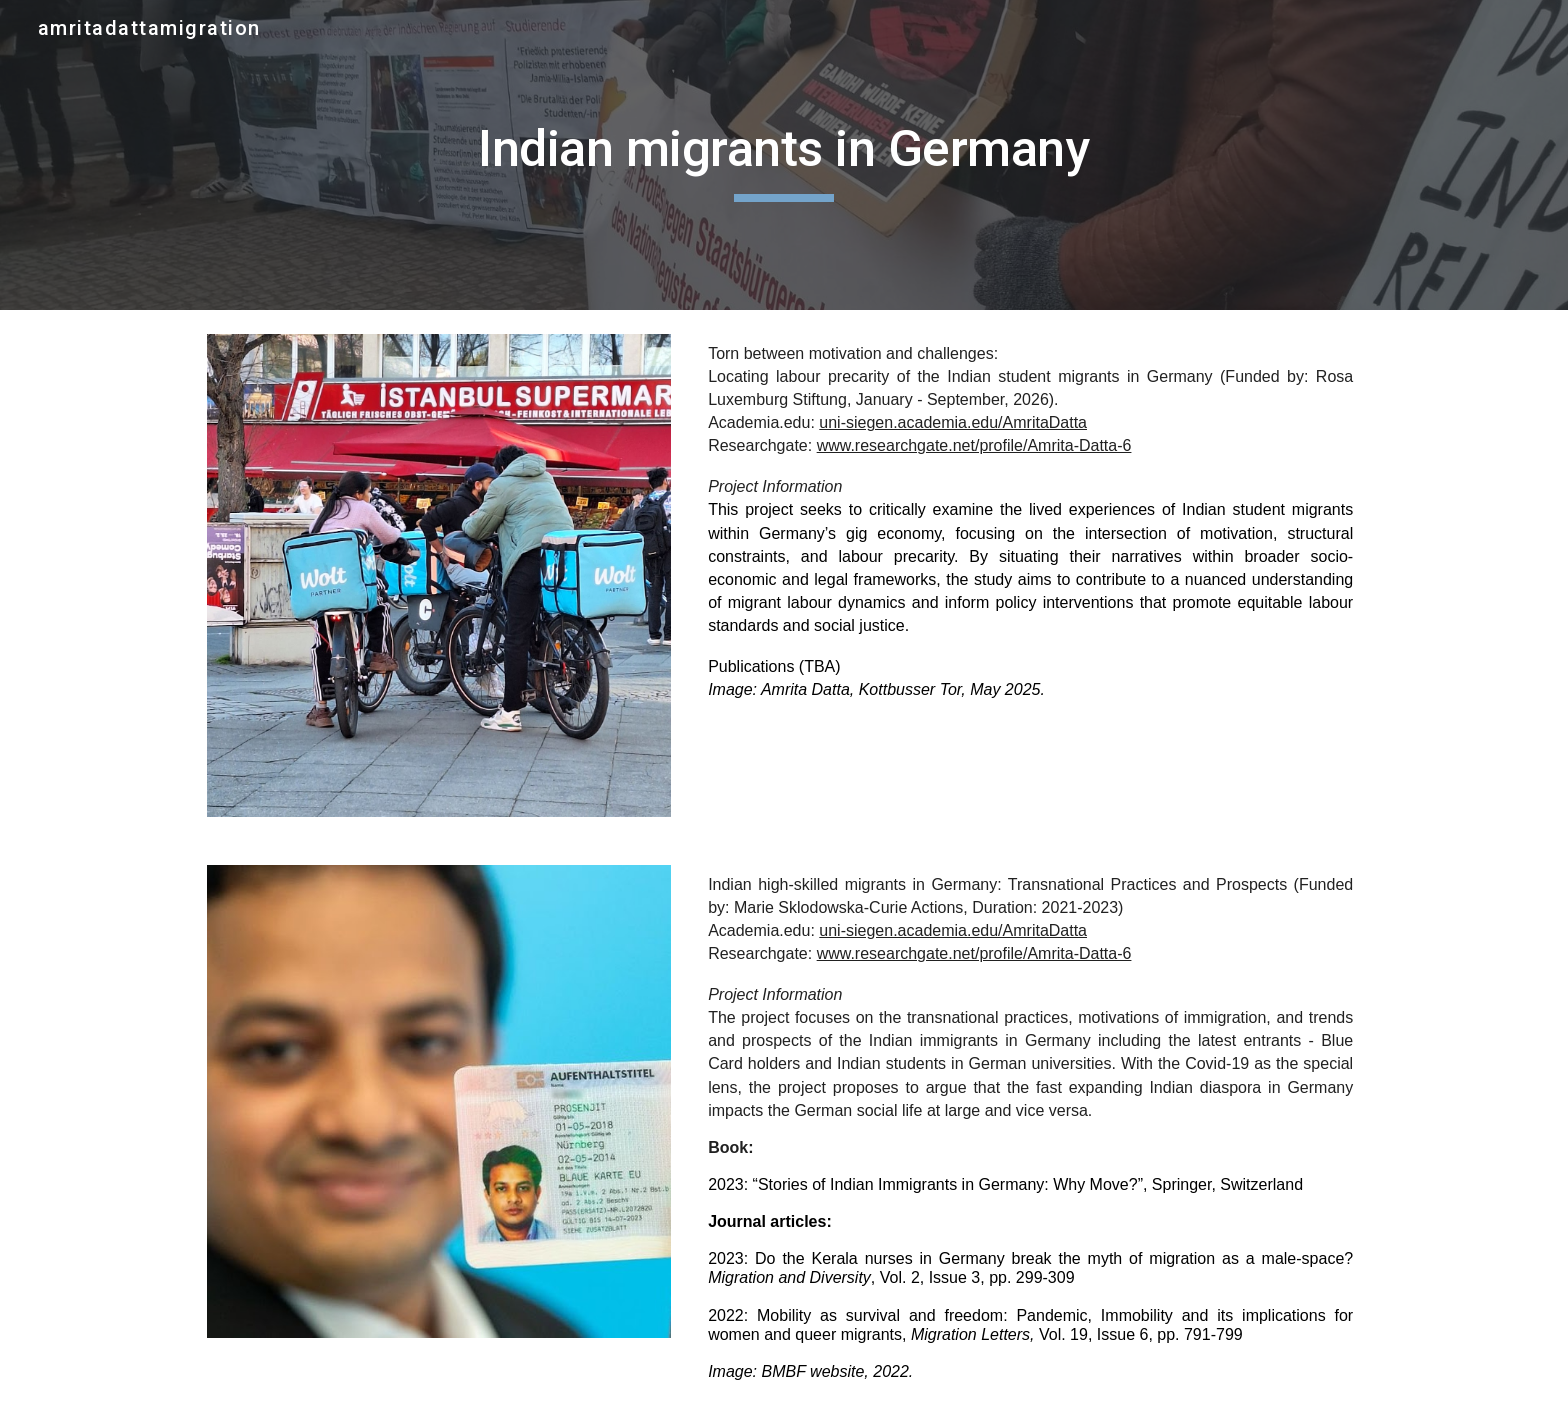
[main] (784, 155)
